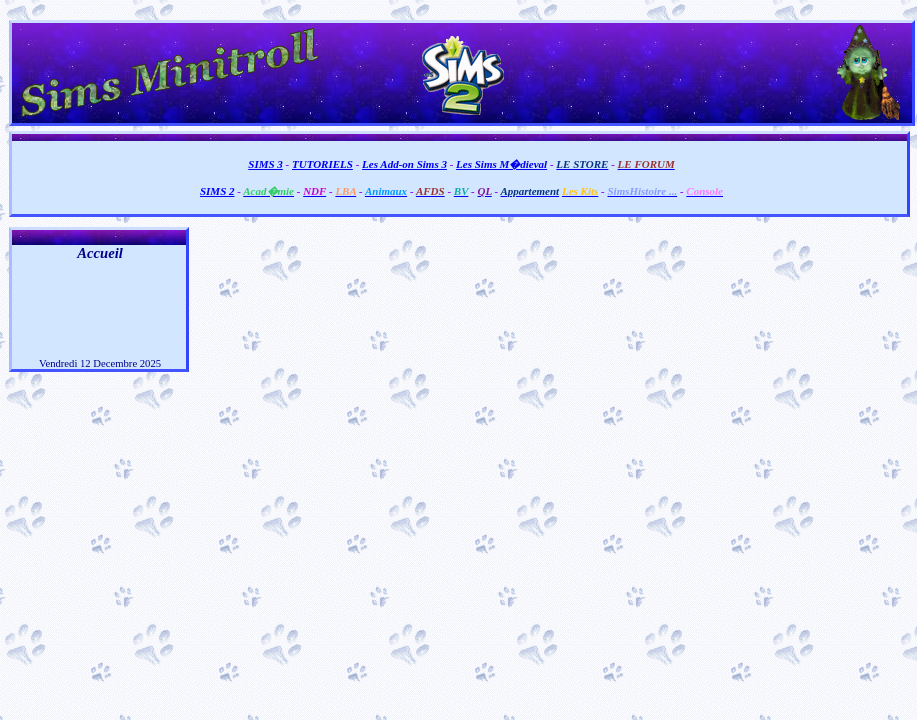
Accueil (100, 253)
